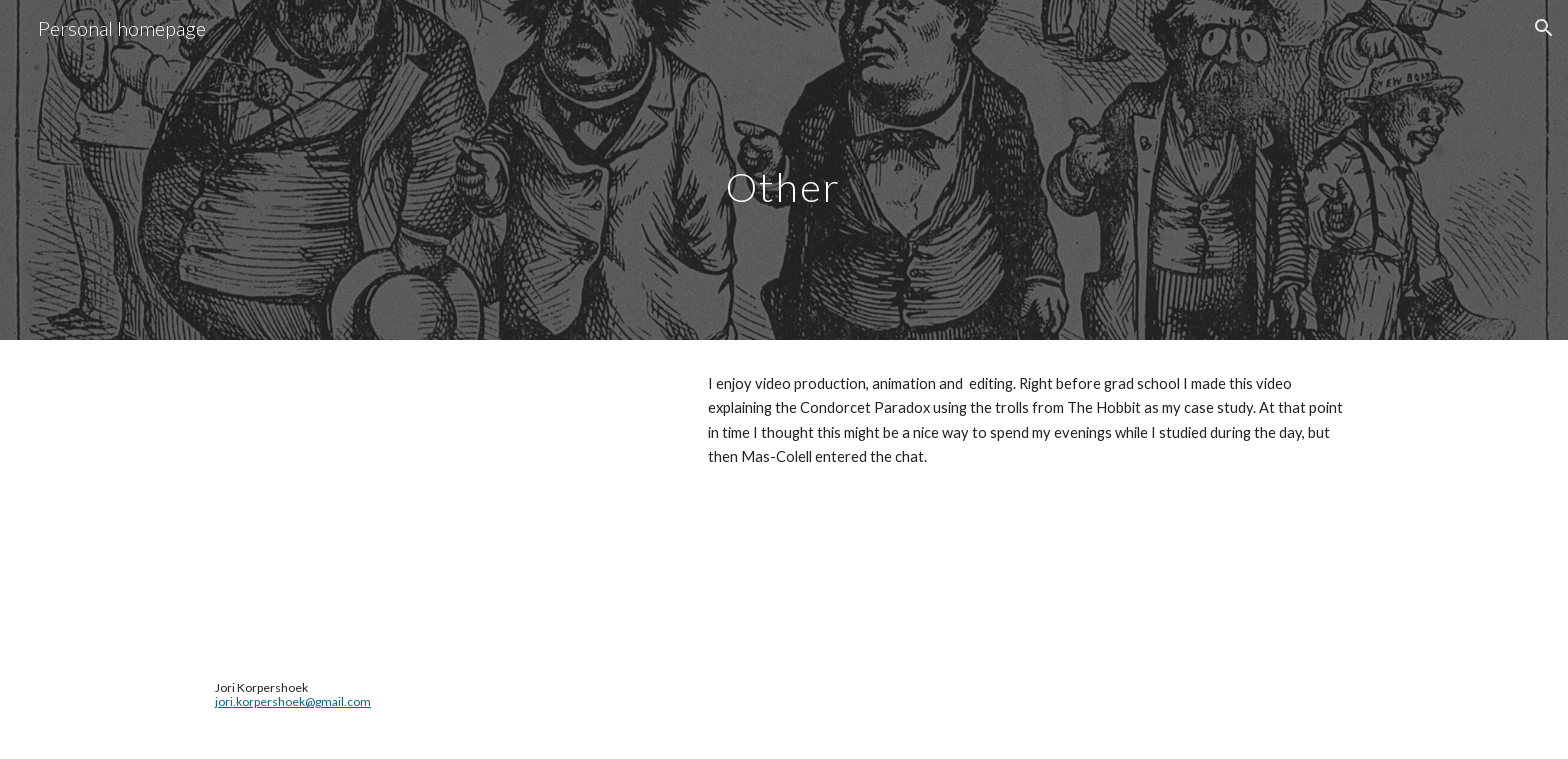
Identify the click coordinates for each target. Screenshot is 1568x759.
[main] (784, 169)
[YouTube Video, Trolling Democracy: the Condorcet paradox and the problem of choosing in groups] (439, 494)
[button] (1544, 28)
